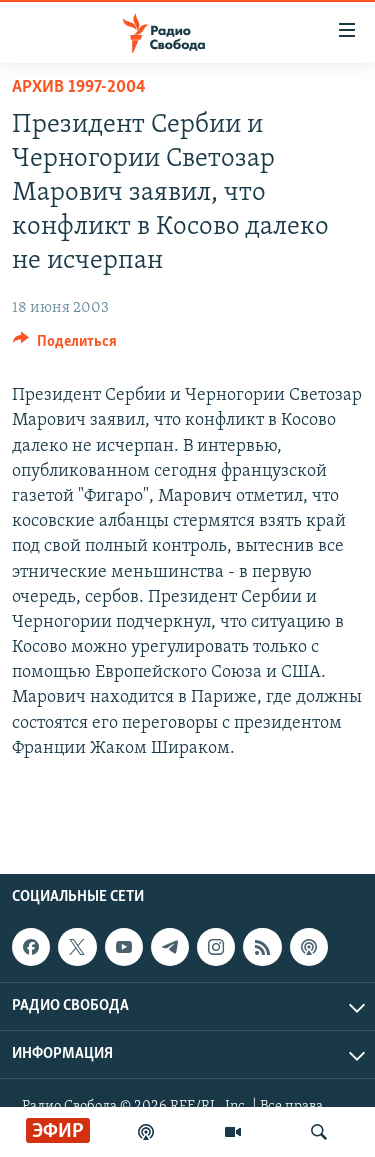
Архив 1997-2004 (79, 87)
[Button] (65, 346)
